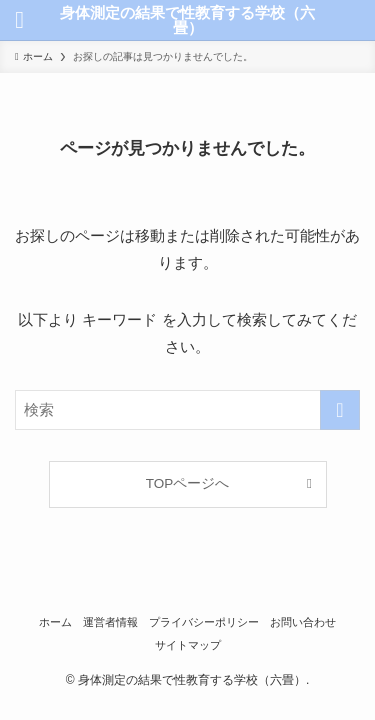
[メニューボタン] (19, 20)
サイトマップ (188, 645)
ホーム (55, 622)
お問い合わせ (303, 622)
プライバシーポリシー (204, 622)
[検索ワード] (187, 410)
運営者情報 (110, 622)
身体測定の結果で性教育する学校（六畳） (187, 20)
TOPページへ (188, 483)
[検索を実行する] (340, 410)
